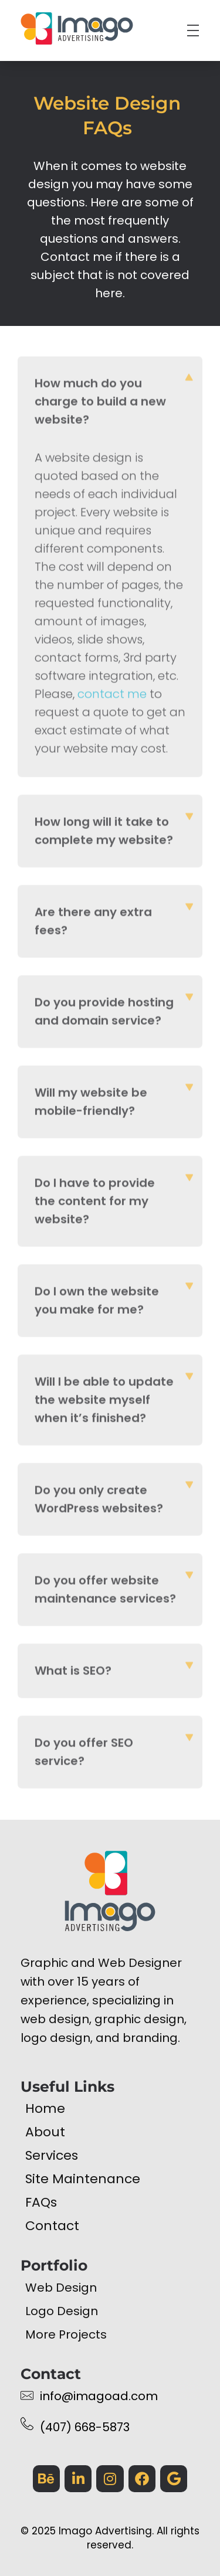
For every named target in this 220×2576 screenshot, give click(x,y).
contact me (112, 697)
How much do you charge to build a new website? (100, 404)
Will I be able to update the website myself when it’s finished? (104, 1403)
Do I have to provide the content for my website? (95, 1204)
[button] (110, 404)
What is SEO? (73, 1674)
